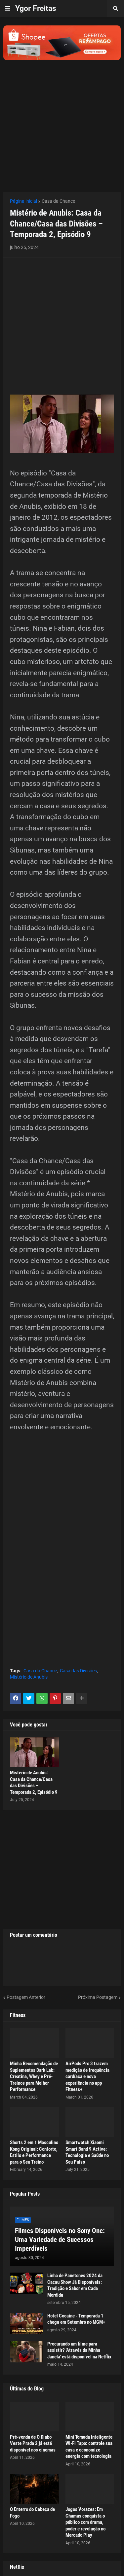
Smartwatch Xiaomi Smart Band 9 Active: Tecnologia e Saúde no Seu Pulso (87, 2152)
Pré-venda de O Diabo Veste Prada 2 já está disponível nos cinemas (33, 2443)
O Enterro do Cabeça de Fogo (32, 2512)
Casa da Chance (58, 201)
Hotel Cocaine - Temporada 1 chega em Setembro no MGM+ (76, 2319)
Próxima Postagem (97, 1997)
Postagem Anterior (26, 1997)
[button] (7, 8)
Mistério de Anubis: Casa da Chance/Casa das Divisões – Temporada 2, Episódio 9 (34, 1782)
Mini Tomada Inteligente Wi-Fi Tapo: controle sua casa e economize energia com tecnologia (88, 2446)
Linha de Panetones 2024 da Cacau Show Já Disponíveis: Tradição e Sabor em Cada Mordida (75, 2285)
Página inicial (23, 201)
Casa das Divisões (78, 1670)
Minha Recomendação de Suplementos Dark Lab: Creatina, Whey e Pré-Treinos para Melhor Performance (34, 2076)
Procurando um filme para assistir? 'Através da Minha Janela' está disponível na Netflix (79, 2350)
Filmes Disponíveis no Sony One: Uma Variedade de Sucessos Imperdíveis (60, 2240)
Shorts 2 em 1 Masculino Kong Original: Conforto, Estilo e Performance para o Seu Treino (34, 2152)
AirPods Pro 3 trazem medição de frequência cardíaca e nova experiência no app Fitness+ (87, 2076)
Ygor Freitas (35, 8)
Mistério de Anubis (29, 1677)
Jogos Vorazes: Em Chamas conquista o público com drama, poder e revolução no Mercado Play (85, 2522)
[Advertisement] (62, 122)
